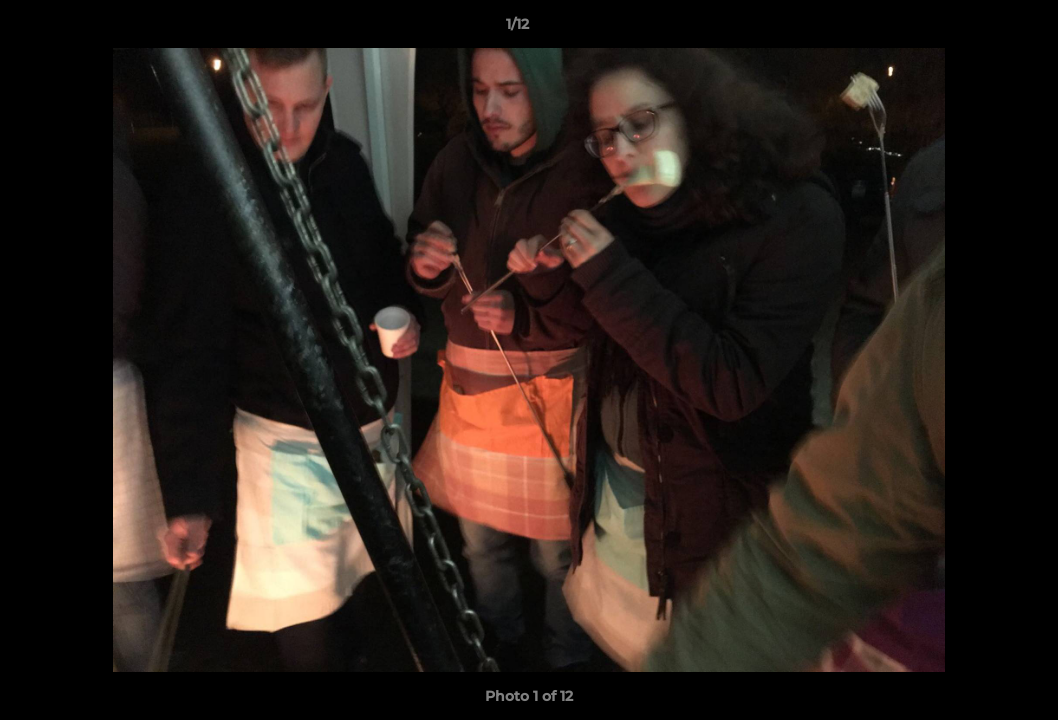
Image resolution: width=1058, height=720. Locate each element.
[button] (974, 29)
